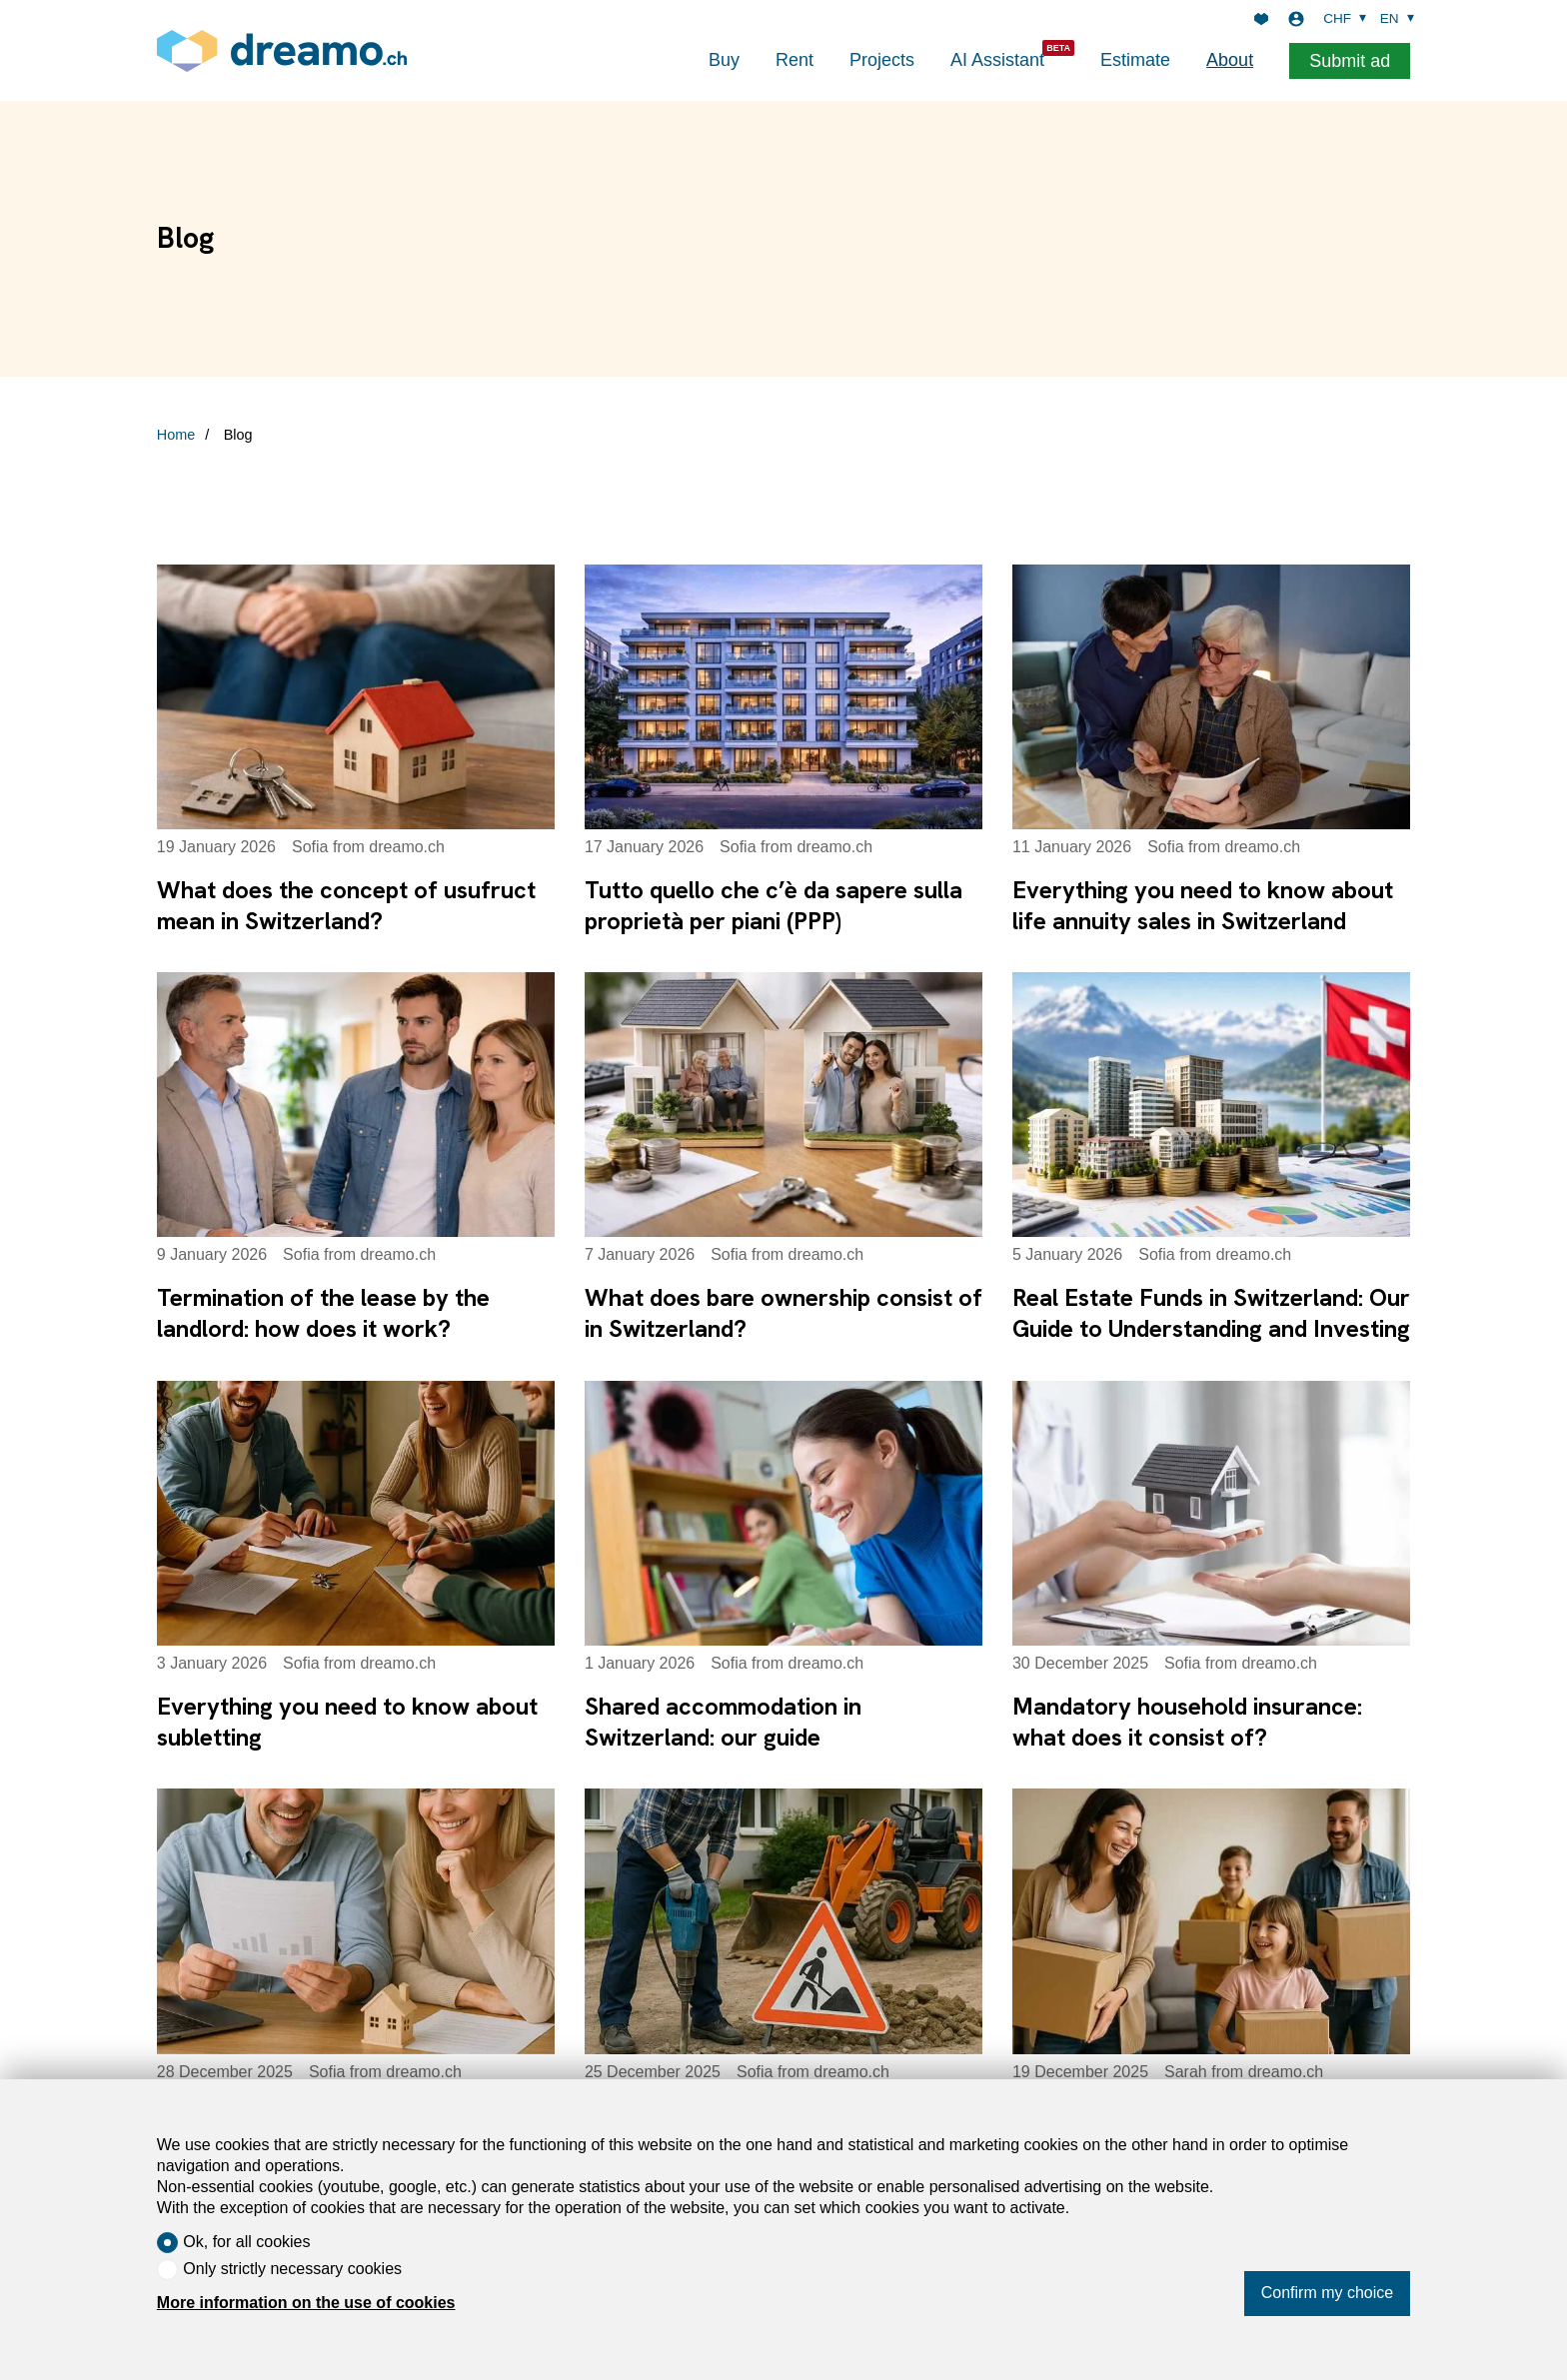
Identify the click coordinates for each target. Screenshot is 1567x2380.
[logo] (282, 50)
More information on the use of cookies (306, 2302)
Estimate (1135, 60)
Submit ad (1349, 61)
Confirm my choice (1327, 2292)
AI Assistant (997, 60)
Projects (881, 60)
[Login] (1296, 19)
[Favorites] (1261, 19)
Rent (794, 60)
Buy (724, 60)
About (1229, 60)
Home (176, 435)
